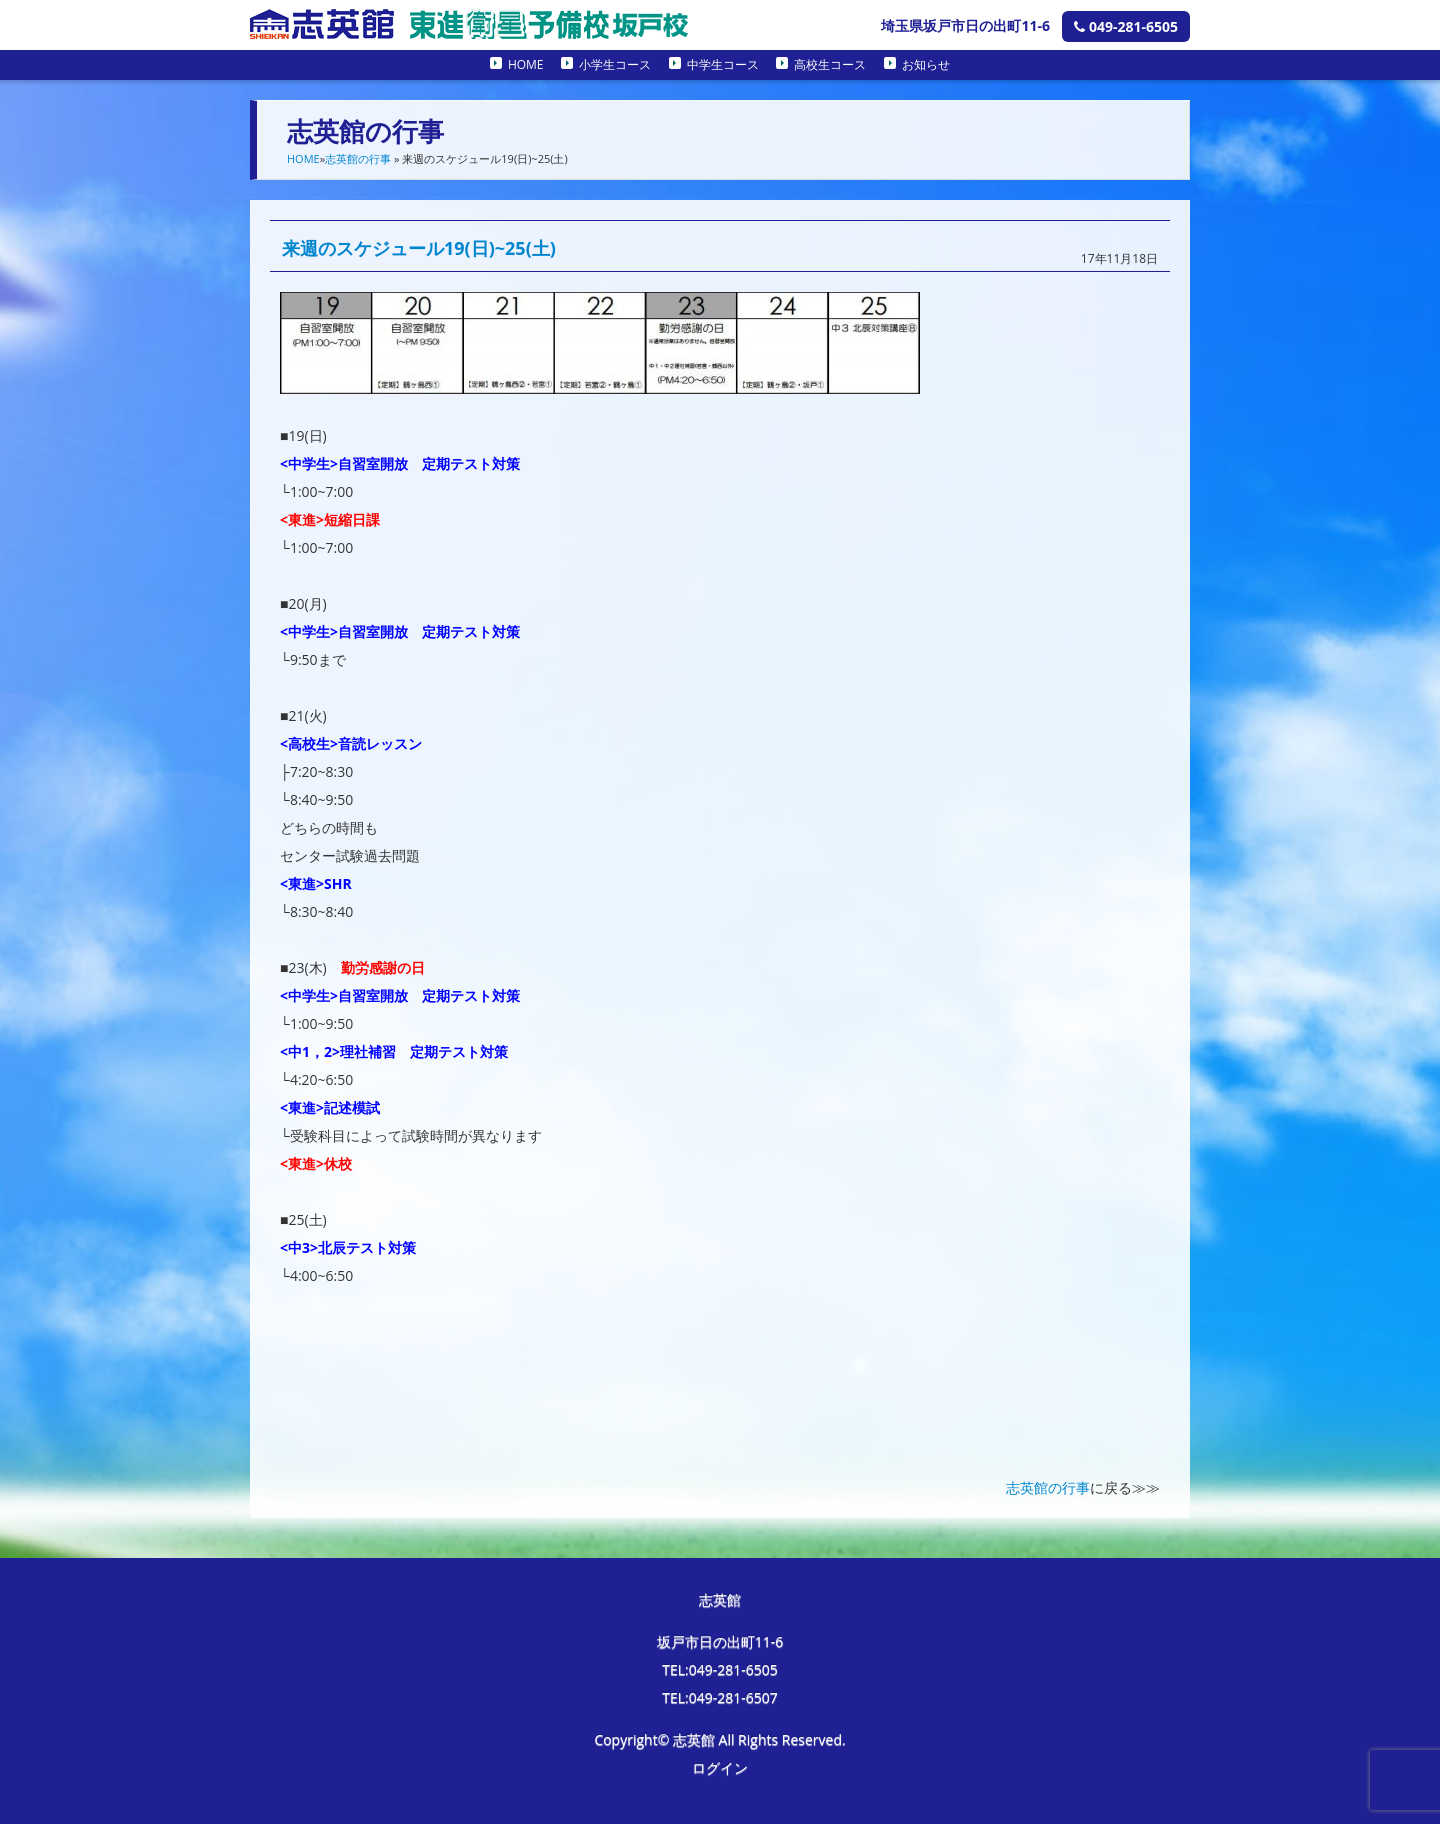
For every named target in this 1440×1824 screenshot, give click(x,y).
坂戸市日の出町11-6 (720, 1641)
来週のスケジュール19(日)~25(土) (419, 248)
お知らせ (926, 64)
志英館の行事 (358, 158)
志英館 (720, 1599)
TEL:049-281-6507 (720, 1697)
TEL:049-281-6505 (720, 1669)
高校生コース (830, 64)
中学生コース (723, 64)
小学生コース (615, 64)
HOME (526, 64)
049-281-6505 (1126, 26)
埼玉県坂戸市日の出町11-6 (965, 25)
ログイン (720, 1767)
